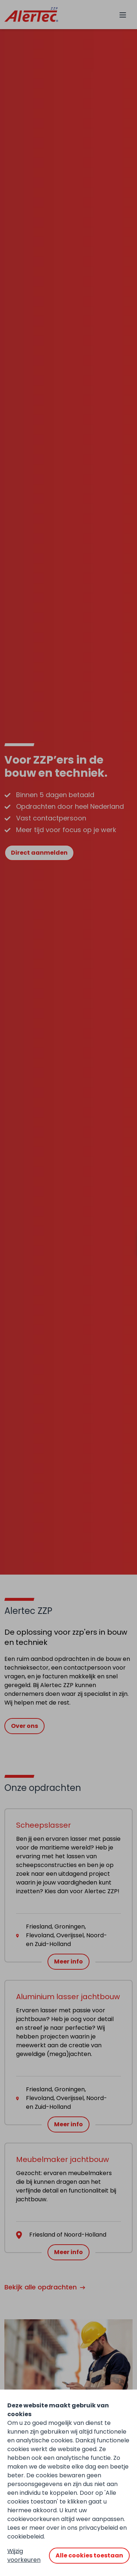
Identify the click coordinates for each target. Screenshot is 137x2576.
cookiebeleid (25, 2536)
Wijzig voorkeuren (24, 2555)
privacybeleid (98, 2528)
